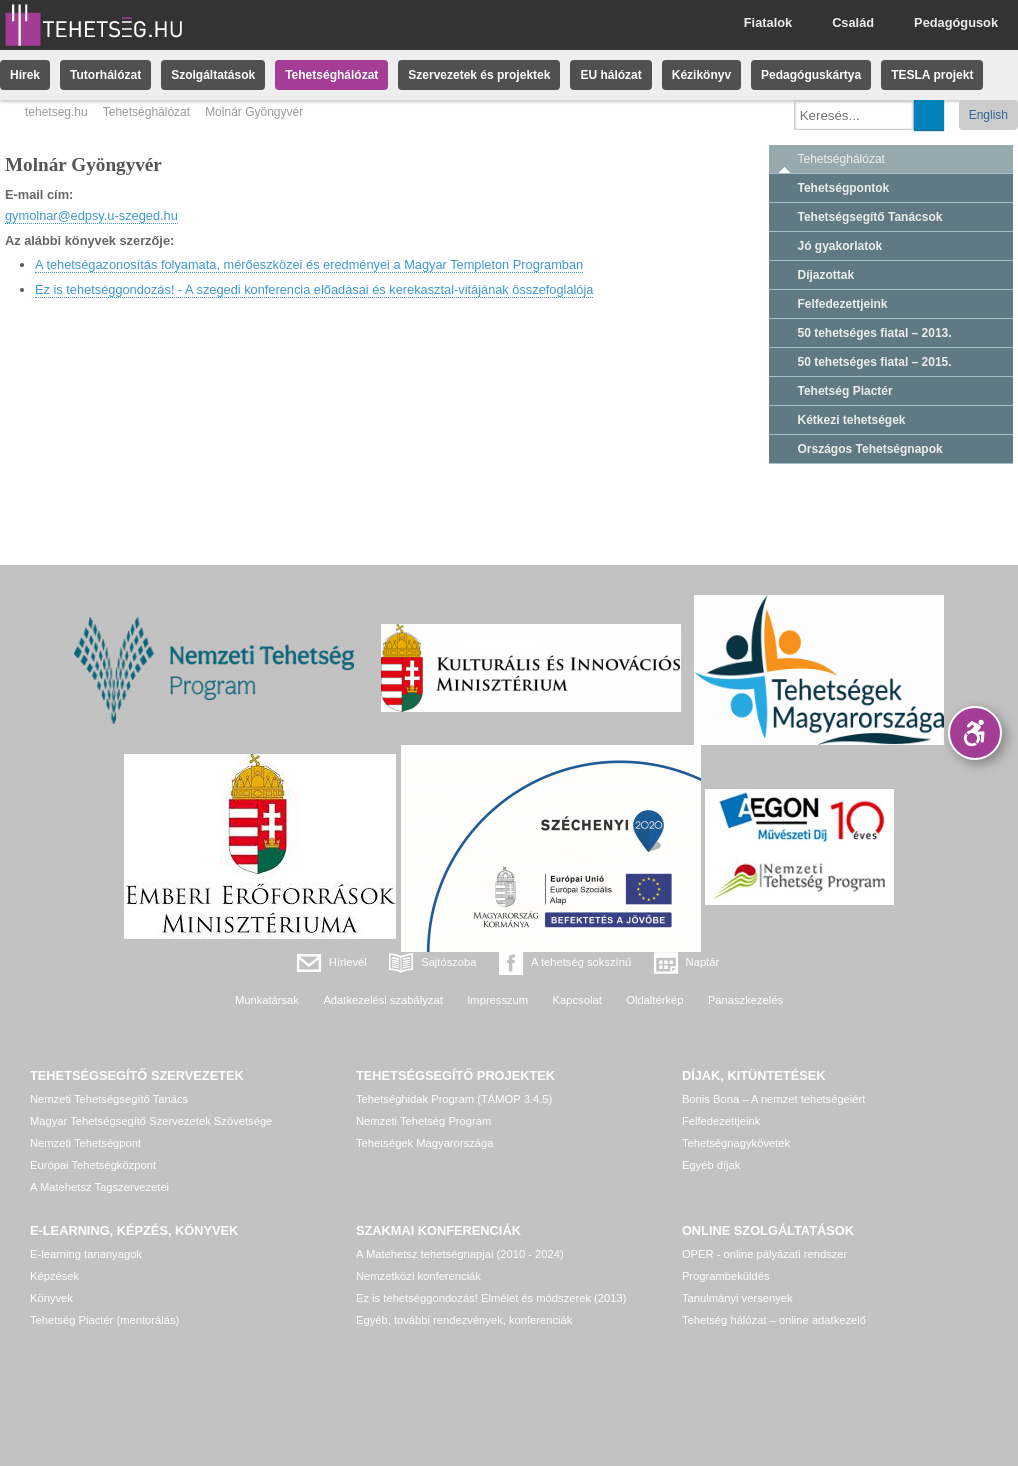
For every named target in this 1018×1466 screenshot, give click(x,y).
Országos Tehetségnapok (870, 449)
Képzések (54, 1276)
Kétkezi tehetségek (852, 420)
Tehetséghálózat (331, 75)
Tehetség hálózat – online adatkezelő (774, 1320)
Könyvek (51, 1298)
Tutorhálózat (105, 75)
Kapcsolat (577, 1000)
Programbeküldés (726, 1276)
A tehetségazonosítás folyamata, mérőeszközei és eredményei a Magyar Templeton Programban (309, 264)
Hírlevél (348, 962)
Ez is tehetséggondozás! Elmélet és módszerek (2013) (491, 1298)
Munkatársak (267, 1000)
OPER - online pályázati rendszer (764, 1254)
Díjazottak (826, 275)
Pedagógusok (956, 22)
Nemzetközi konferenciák (418, 1276)
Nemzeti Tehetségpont (85, 1143)
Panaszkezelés (745, 1000)
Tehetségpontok (844, 188)
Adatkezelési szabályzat (382, 1000)
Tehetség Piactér (845, 391)
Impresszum (497, 1000)
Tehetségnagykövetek (736, 1143)
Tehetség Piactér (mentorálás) (104, 1320)
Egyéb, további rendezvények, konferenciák (464, 1320)
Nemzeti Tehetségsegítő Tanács (109, 1099)
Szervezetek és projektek (479, 75)
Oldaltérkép (654, 1000)
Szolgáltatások (213, 75)
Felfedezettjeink (843, 304)
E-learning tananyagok (86, 1254)
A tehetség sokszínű (581, 962)
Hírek (25, 75)
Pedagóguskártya (811, 75)
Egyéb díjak (711, 1165)
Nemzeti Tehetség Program (423, 1121)
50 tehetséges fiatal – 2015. (875, 362)
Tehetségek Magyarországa (424, 1143)
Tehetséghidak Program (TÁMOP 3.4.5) (454, 1099)
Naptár (703, 962)
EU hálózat (610, 75)
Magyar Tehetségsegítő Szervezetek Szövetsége (151, 1121)
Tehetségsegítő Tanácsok (870, 217)
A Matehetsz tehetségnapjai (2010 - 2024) (460, 1254)
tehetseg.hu (56, 112)
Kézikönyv (701, 75)
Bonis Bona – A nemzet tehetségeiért (773, 1099)
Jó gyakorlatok (840, 246)
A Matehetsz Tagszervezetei (99, 1187)
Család (853, 22)
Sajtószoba (448, 962)
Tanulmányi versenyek (737, 1298)
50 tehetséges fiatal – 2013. (875, 333)
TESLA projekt (932, 75)
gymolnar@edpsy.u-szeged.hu (91, 215)
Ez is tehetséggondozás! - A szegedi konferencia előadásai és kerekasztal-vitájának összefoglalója (314, 289)
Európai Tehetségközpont (93, 1165)
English (988, 115)
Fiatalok (768, 22)
